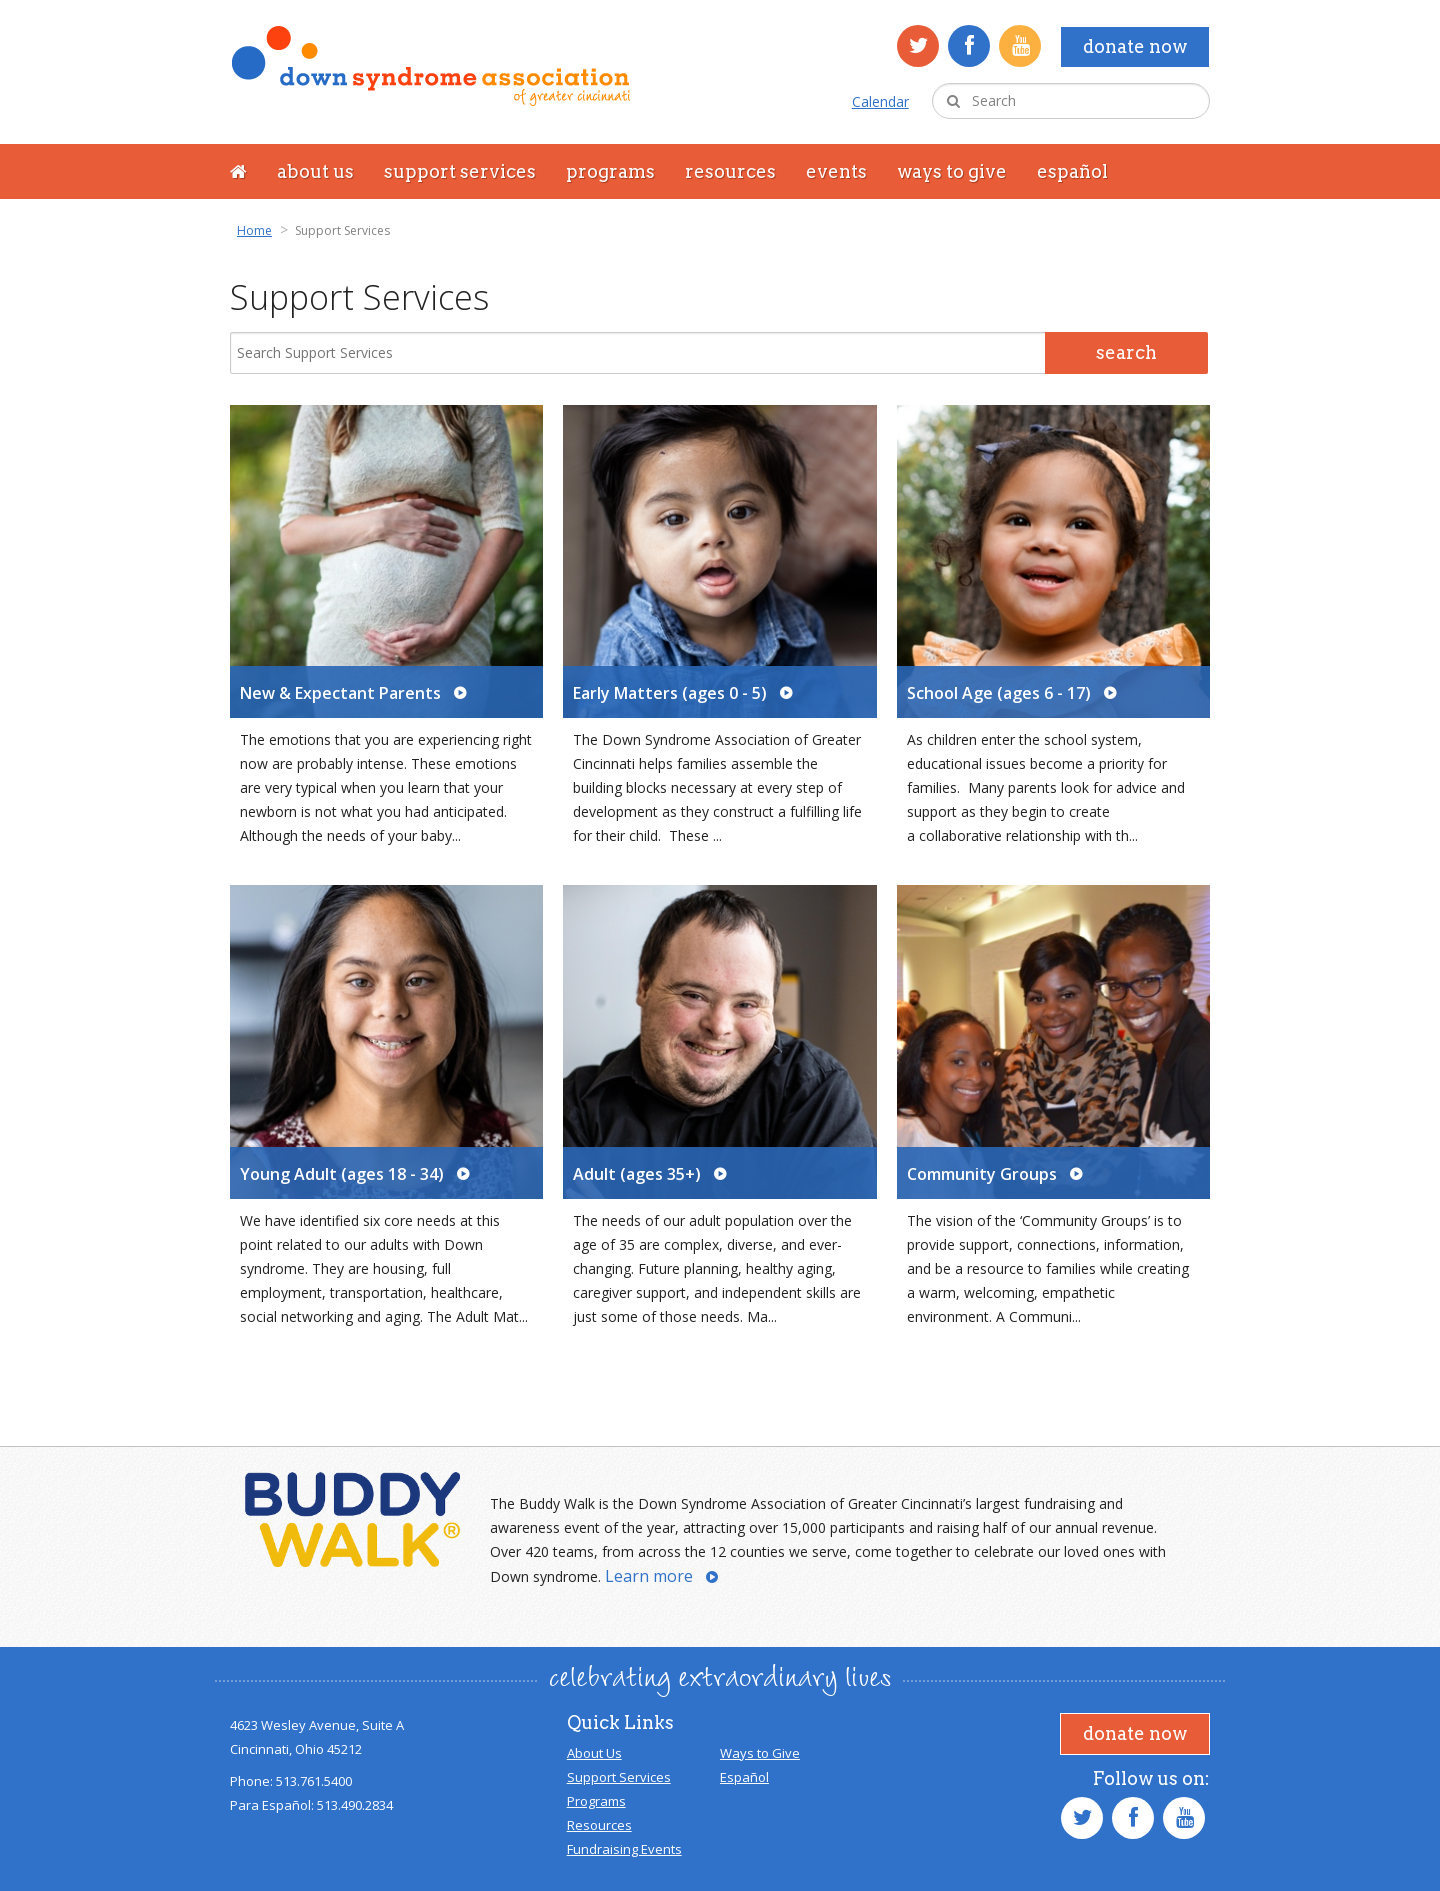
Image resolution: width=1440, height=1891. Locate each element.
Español (1072, 171)
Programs (610, 171)
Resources (730, 171)
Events (836, 171)
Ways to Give (952, 171)
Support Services (460, 171)
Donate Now (1135, 46)
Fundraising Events (624, 1849)
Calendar (880, 101)
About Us (315, 171)
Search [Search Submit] (1126, 352)
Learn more (649, 1576)
